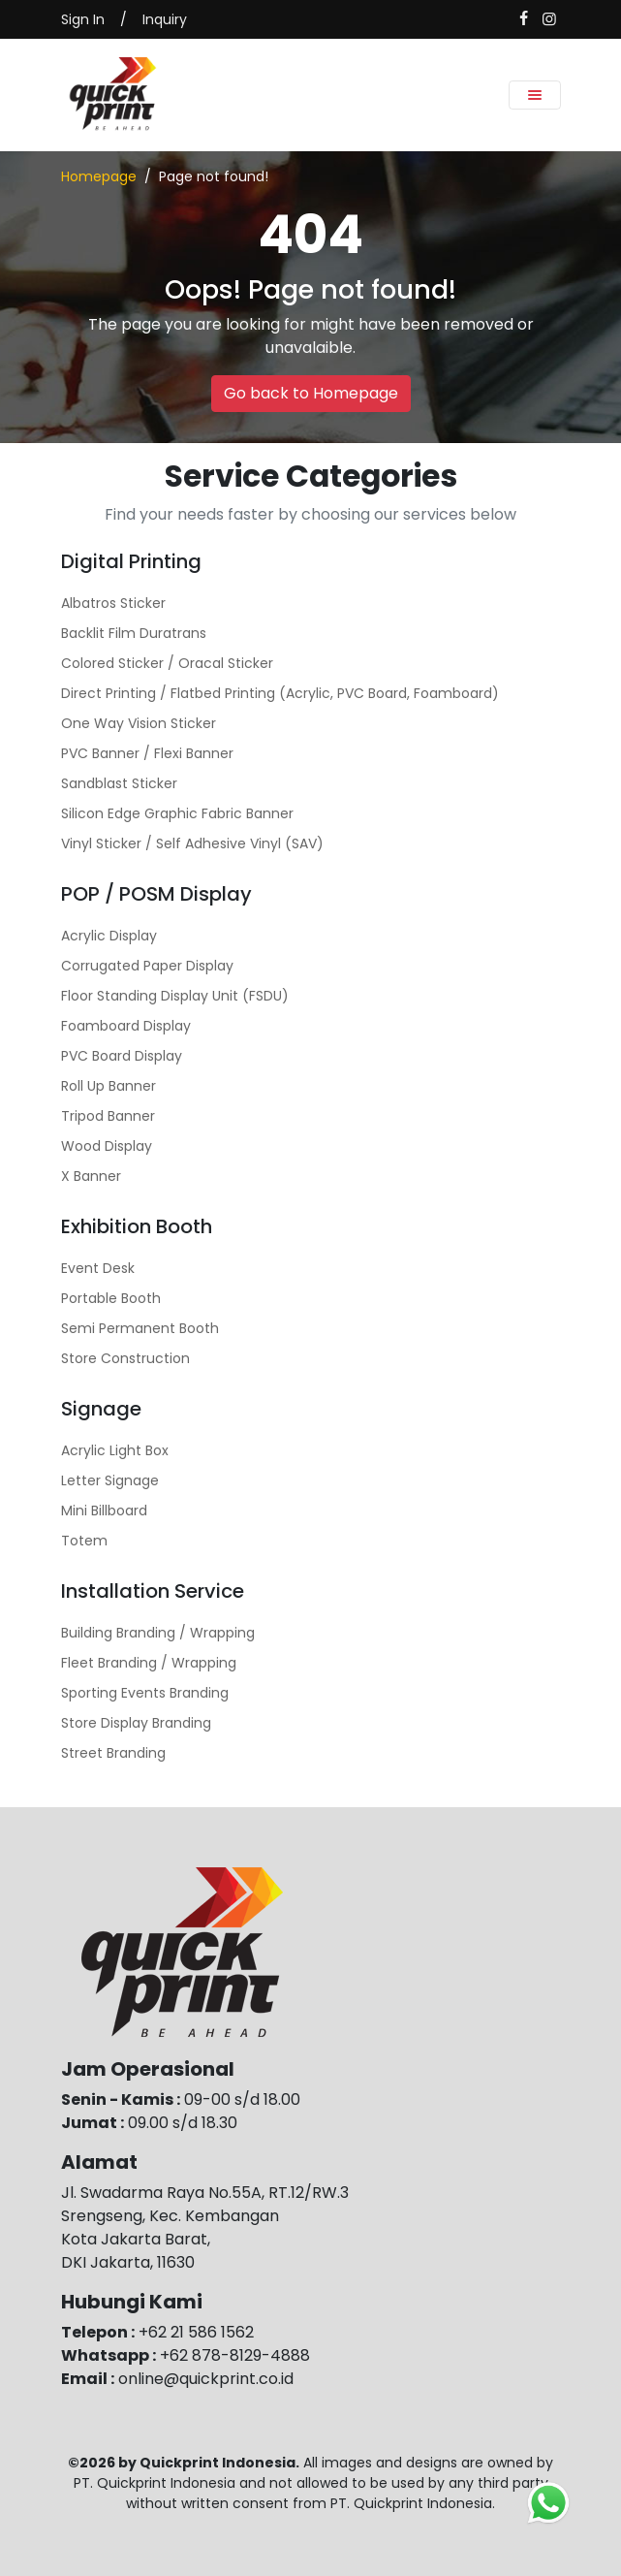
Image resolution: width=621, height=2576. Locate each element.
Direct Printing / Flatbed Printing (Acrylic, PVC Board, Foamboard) (280, 693)
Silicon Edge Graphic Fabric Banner (177, 813)
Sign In (83, 19)
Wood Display (106, 1146)
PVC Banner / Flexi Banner (147, 753)
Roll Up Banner (108, 1086)
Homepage (99, 176)
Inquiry (164, 19)
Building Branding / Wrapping (158, 1632)
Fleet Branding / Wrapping (148, 1662)
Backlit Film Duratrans (133, 633)
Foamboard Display (126, 1025)
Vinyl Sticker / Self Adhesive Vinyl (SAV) (192, 843)
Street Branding (113, 1753)
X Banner (91, 1176)
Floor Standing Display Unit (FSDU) (175, 995)
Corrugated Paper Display (147, 965)
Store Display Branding (136, 1723)
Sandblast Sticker (119, 783)
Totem (84, 1540)
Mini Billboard (104, 1510)
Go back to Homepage (311, 393)
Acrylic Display (109, 935)
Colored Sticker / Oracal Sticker (167, 663)
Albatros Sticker (113, 603)
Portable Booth (111, 1298)
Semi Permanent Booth (140, 1328)
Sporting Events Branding (145, 1692)
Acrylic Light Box (115, 1450)
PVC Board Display (121, 1055)
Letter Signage (110, 1480)
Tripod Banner (108, 1116)
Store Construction (125, 1358)
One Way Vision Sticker (138, 723)
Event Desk (98, 1268)
